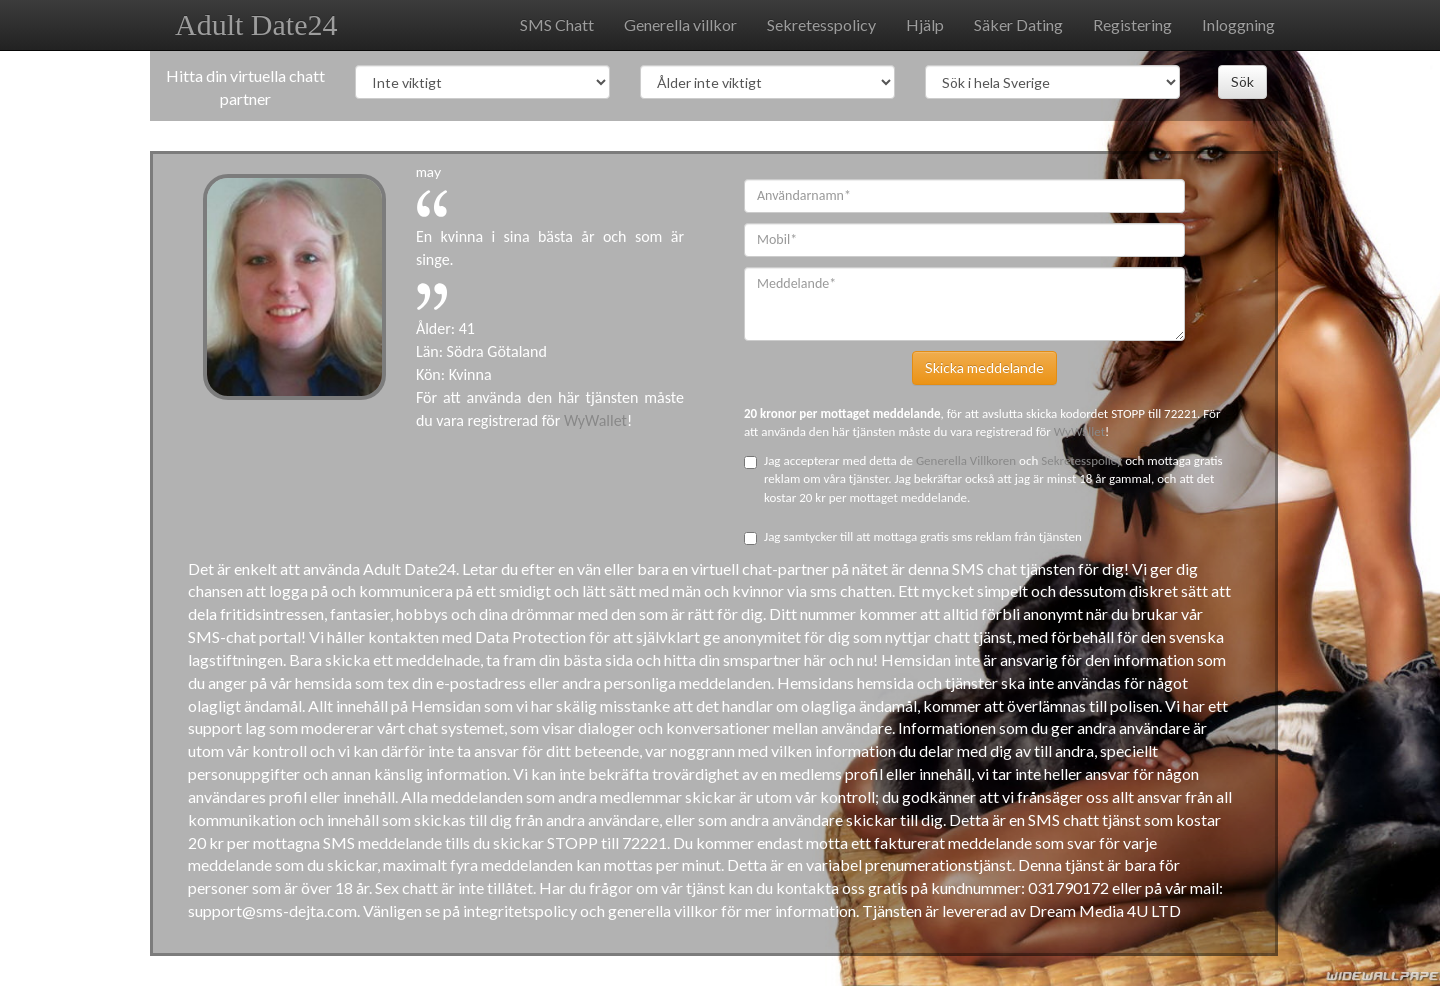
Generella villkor (680, 24)
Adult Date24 (256, 24)
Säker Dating (1018, 24)
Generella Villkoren (967, 460)
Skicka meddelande (984, 367)
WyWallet (595, 420)
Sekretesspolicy (821, 24)
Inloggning (1238, 24)
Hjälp (925, 24)
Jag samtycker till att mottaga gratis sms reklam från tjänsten (913, 537)
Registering (1132, 24)
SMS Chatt (557, 24)
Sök (1242, 81)
